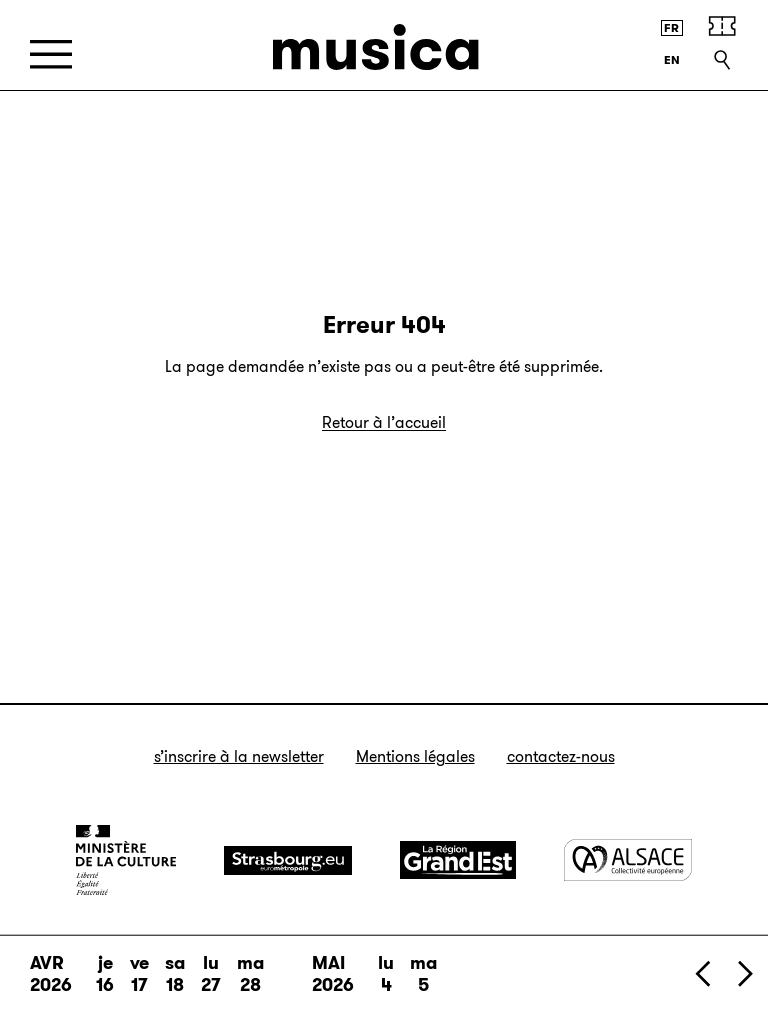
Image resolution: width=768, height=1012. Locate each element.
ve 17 (139, 974)
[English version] (672, 60)
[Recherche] (722, 60)
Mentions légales (415, 756)
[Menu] (51, 54)
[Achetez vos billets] (722, 26)
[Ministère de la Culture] (126, 860)
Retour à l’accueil (384, 422)
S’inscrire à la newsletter (239, 756)
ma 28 (250, 974)
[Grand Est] (458, 860)
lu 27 (211, 974)
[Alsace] (628, 859)
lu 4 (386, 974)
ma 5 (423, 974)
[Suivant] (744, 973)
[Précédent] (704, 973)
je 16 (105, 974)
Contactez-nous (561, 756)
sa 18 (175, 974)
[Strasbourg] (288, 860)
